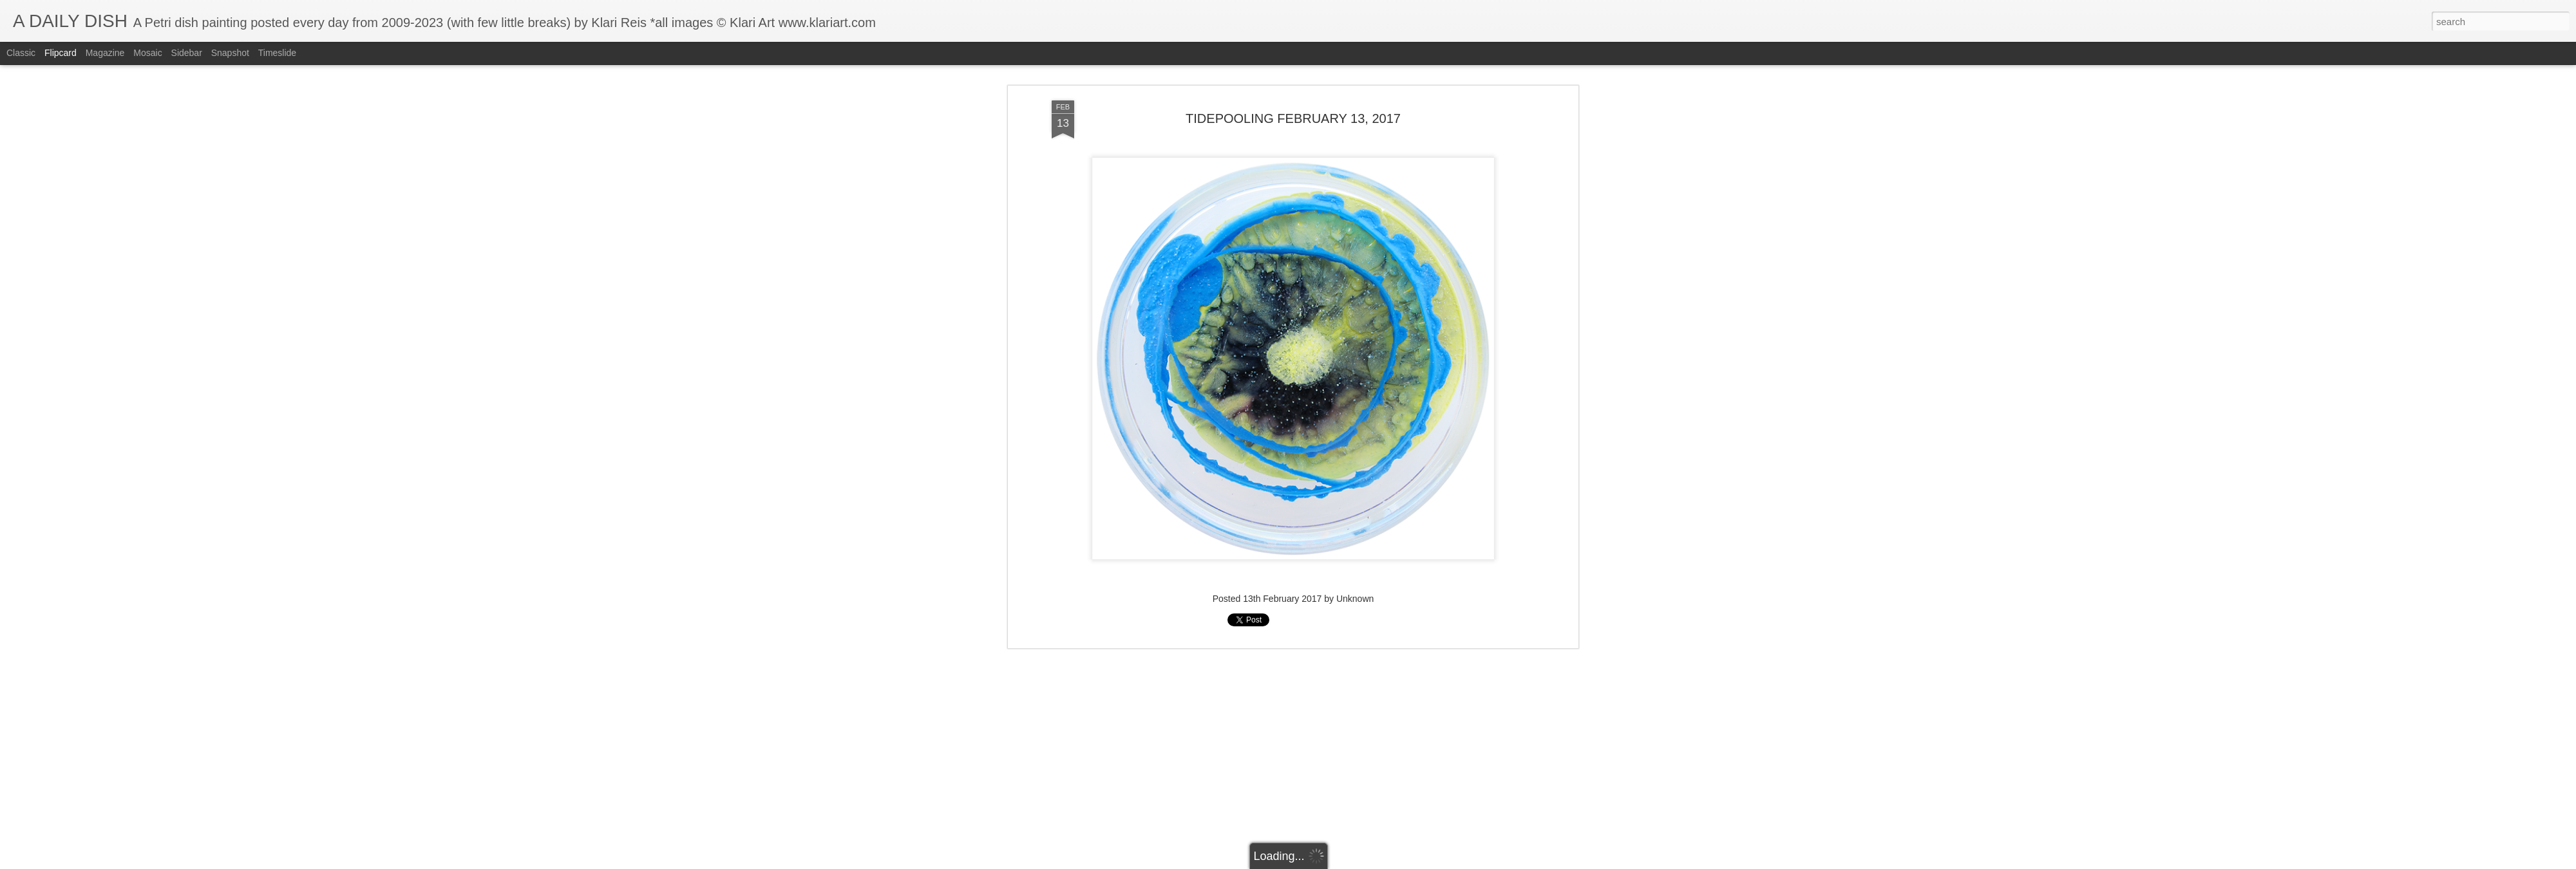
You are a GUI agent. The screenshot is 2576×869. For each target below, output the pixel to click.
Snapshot (230, 53)
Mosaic (147, 53)
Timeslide (277, 53)
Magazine (105, 53)
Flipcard (60, 53)
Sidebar (186, 53)
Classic (20, 53)
